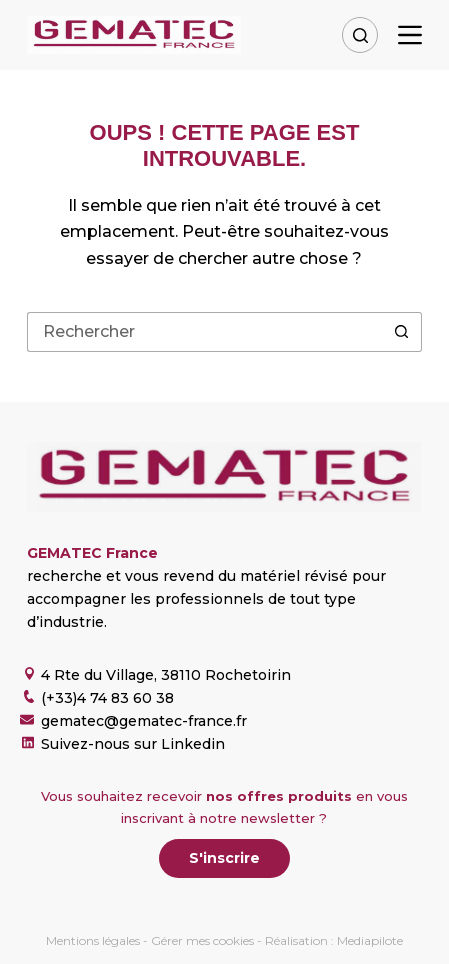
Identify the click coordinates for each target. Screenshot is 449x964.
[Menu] (410, 35)
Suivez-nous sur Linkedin (133, 744)
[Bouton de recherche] (402, 332)
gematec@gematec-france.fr (144, 721)
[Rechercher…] (204, 332)
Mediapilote (370, 940)
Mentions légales (93, 940)
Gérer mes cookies (202, 940)
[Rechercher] (360, 35)
